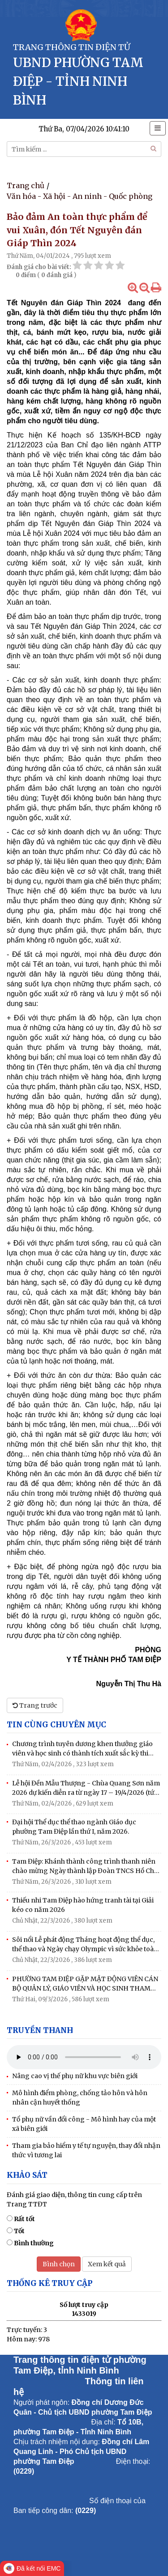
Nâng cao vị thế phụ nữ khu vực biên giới (75, 2076)
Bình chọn (59, 2264)
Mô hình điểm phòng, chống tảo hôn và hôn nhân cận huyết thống (79, 2097)
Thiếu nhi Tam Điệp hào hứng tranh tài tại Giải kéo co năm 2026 (83, 1905)
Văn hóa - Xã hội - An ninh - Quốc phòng (79, 196)
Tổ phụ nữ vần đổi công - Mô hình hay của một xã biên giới (84, 2124)
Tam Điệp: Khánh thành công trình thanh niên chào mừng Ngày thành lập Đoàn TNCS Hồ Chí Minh (84, 1866)
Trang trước (35, 1705)
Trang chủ (25, 185)
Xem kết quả (107, 2264)
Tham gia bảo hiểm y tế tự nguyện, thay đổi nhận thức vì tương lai (86, 2150)
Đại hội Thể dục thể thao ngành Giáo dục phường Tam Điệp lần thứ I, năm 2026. (74, 1826)
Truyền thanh (40, 2030)
